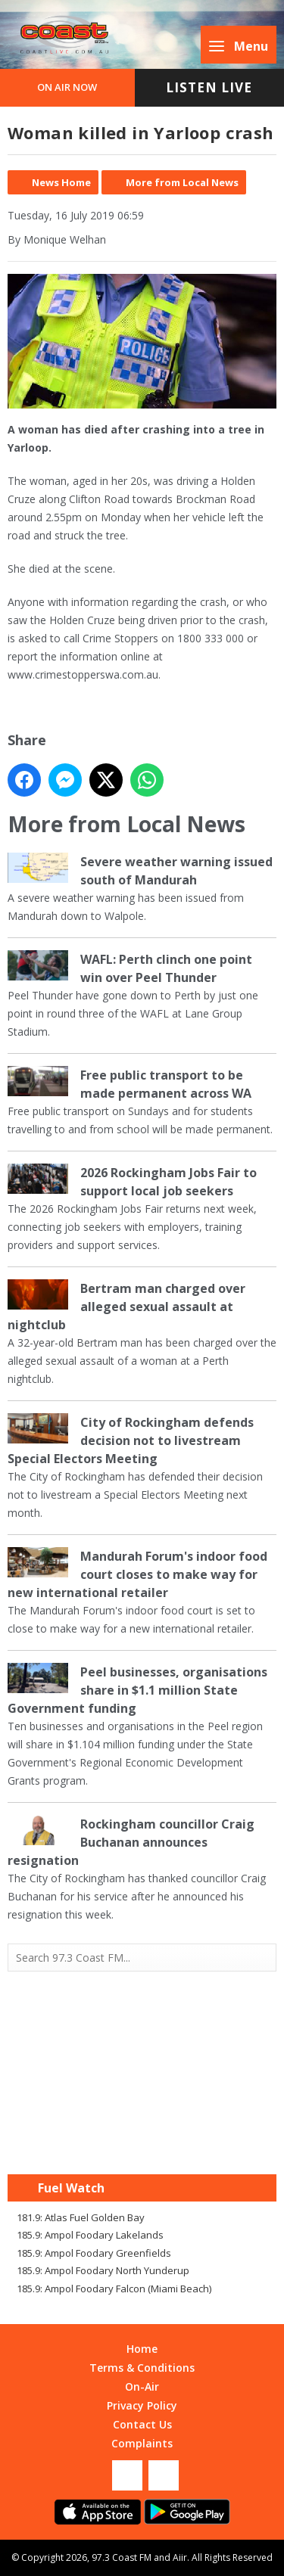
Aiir (180, 2557)
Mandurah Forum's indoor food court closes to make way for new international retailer (137, 1574)
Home (142, 2348)
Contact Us (142, 2424)
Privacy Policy (142, 2405)
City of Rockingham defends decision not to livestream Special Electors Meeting (131, 1440)
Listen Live (209, 87)
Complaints (142, 2443)
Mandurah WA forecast (142, 2144)
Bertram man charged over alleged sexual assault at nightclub (126, 1306)
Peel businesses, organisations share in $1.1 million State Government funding (137, 1690)
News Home (61, 182)
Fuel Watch (71, 2188)
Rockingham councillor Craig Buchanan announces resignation (131, 1842)
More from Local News (182, 182)
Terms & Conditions (142, 2367)
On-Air (142, 2386)
